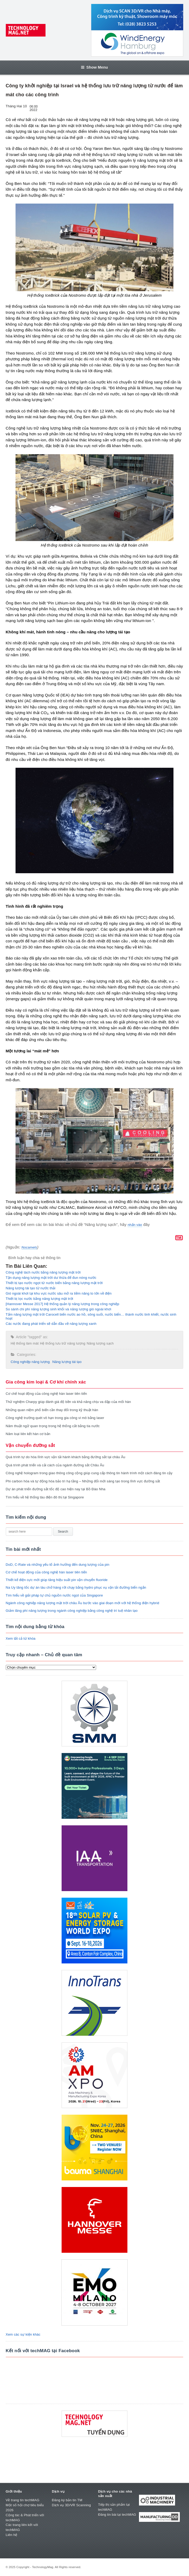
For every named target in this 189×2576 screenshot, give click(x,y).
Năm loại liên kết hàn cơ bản (28, 1434)
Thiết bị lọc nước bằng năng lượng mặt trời (39, 1299)
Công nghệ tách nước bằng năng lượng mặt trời (43, 1272)
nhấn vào (135, 1225)
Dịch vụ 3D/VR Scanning (71, 2505)
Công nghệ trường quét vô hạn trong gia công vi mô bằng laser (55, 1418)
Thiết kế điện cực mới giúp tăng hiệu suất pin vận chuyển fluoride (57, 1580)
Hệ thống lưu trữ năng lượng (62, 1343)
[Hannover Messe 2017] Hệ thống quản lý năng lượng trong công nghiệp (62, 1304)
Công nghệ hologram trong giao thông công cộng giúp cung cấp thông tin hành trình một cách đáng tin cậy (89, 1473)
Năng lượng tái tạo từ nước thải (31, 1288)
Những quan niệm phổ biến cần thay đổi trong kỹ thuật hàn (52, 1410)
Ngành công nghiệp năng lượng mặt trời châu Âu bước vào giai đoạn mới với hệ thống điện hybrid (82, 1603)
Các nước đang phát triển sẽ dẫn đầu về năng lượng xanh (51, 1324)
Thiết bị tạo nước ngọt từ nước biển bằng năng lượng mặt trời (54, 1283)
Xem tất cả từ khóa (21, 1638)
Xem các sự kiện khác (23, 2334)
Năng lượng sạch (100, 1343)
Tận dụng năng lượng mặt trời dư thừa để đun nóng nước (51, 1278)
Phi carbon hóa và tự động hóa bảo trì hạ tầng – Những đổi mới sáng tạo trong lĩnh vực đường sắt (83, 1481)
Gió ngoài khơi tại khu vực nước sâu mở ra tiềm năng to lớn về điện (59, 1293)
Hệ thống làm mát (25, 1343)
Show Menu (94, 67)
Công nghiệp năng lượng (30, 1362)
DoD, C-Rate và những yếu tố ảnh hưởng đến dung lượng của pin (58, 1565)
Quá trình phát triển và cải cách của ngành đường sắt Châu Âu (55, 1465)
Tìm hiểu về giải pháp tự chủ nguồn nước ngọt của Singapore (54, 1595)
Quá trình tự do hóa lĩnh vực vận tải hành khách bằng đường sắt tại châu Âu (65, 1457)
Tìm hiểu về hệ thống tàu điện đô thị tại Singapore (45, 1497)
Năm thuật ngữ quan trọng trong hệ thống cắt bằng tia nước (53, 1426)
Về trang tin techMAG (22, 2500)
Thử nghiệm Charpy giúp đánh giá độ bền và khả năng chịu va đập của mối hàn (68, 1402)
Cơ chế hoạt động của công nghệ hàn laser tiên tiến (46, 1394)
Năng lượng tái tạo (67, 1362)
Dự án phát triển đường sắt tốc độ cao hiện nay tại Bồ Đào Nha (56, 1489)
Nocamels (29, 1247)
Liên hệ (11, 2535)
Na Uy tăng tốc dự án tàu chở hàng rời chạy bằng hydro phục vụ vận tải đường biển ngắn (76, 1587)
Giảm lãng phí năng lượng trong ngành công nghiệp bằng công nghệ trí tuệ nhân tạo (72, 1611)
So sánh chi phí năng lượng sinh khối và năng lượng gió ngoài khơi (58, 1309)
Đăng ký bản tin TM (67, 2500)
